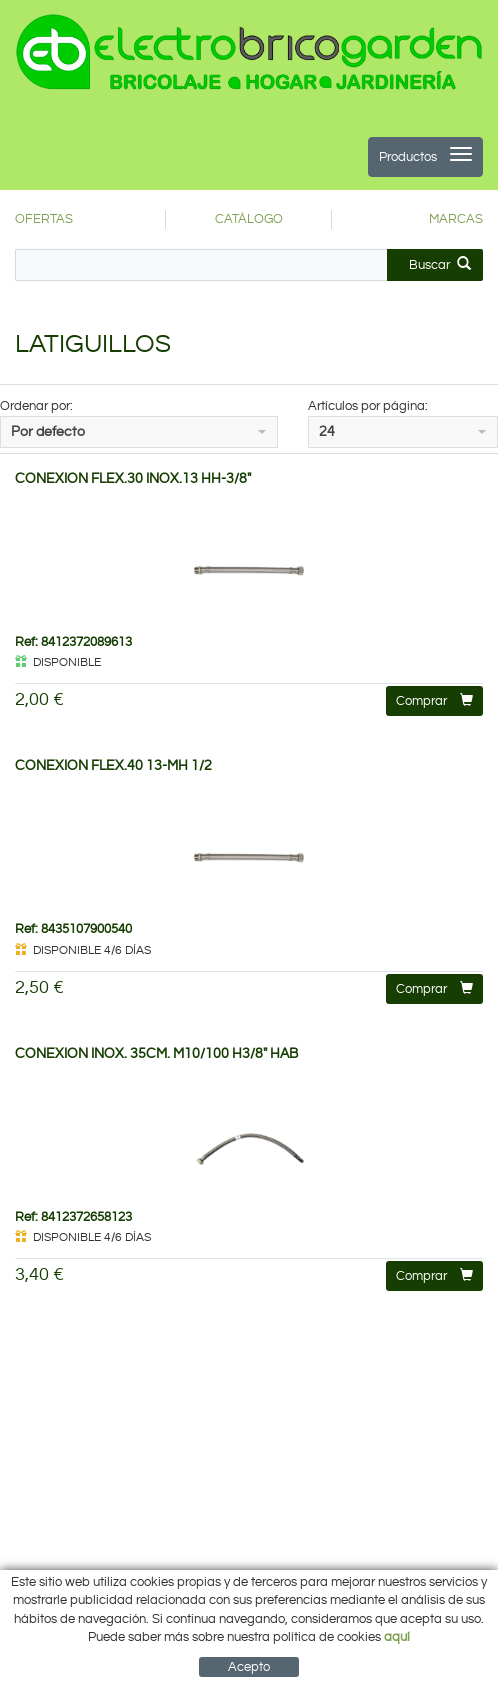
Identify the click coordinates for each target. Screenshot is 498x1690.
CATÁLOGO (249, 219)
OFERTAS (44, 219)
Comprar (434, 700)
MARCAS (456, 219)
